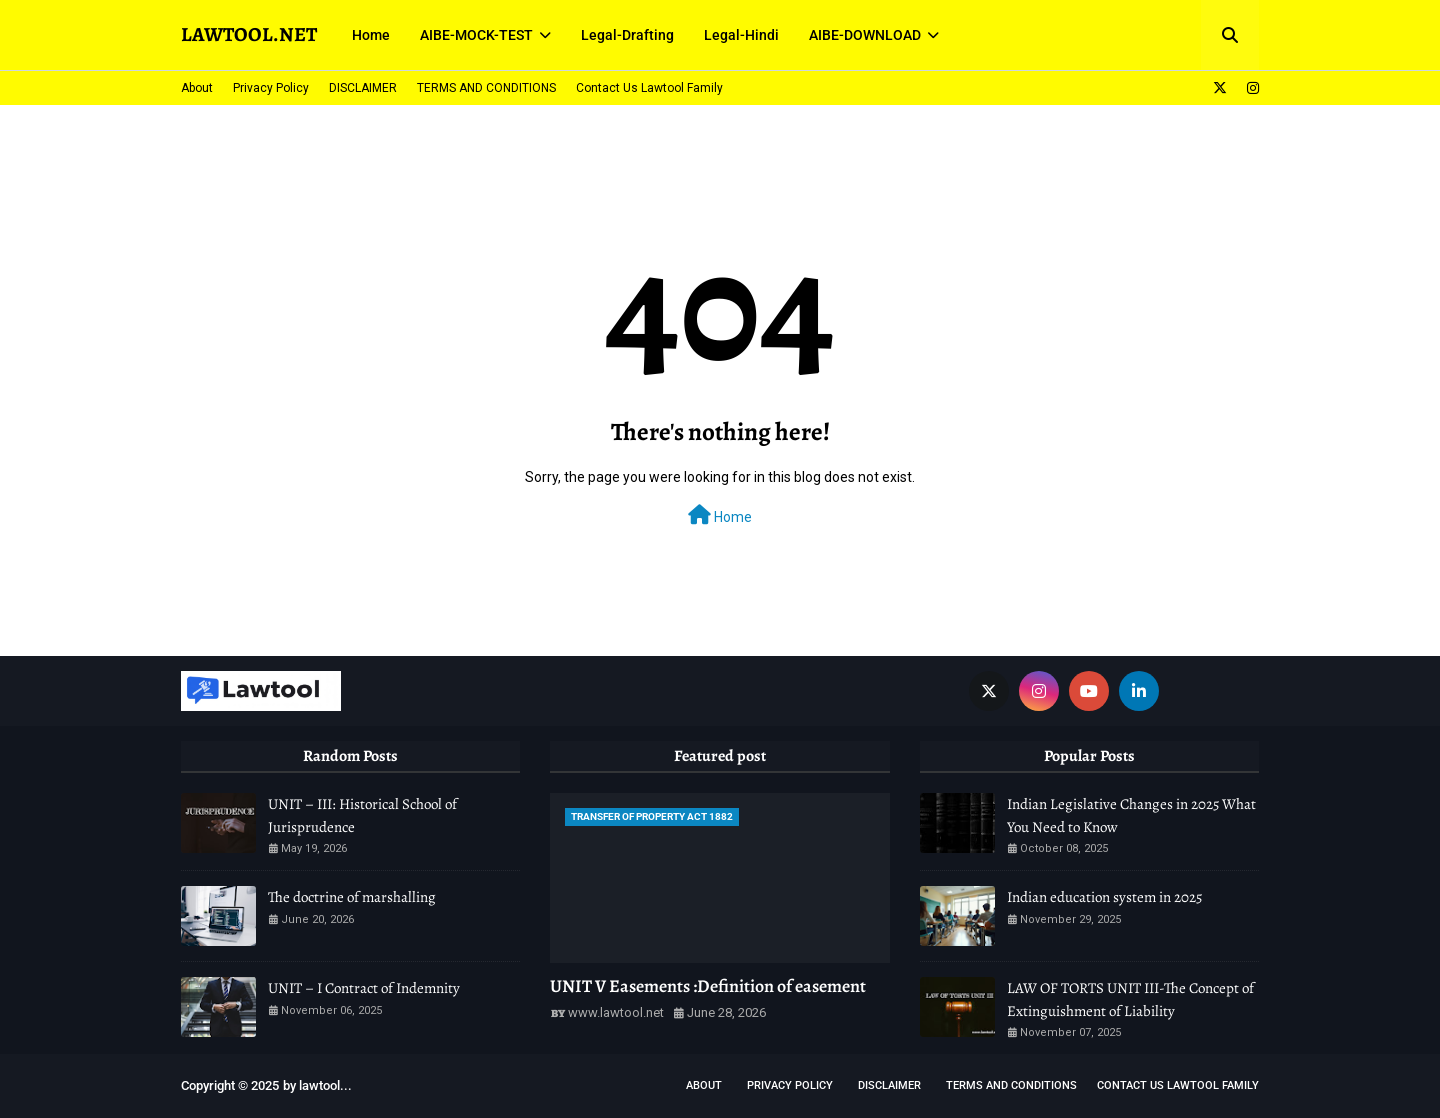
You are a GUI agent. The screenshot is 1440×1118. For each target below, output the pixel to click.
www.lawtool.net (616, 1012)
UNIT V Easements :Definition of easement (708, 986)
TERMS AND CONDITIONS (486, 88)
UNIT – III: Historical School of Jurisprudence (362, 815)
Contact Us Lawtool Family (649, 88)
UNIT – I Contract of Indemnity (364, 988)
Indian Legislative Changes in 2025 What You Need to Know (1131, 815)
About (197, 88)
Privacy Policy (271, 88)
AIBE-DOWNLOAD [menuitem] (865, 35)
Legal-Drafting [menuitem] (627, 35)
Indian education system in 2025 (1104, 897)
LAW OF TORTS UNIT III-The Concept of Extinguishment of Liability (1130, 999)
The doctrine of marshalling (352, 897)
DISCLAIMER (363, 88)
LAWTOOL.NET (249, 34)
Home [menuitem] (371, 35)
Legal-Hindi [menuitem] (741, 35)
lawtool (319, 1085)
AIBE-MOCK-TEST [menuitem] (476, 35)
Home (720, 515)
